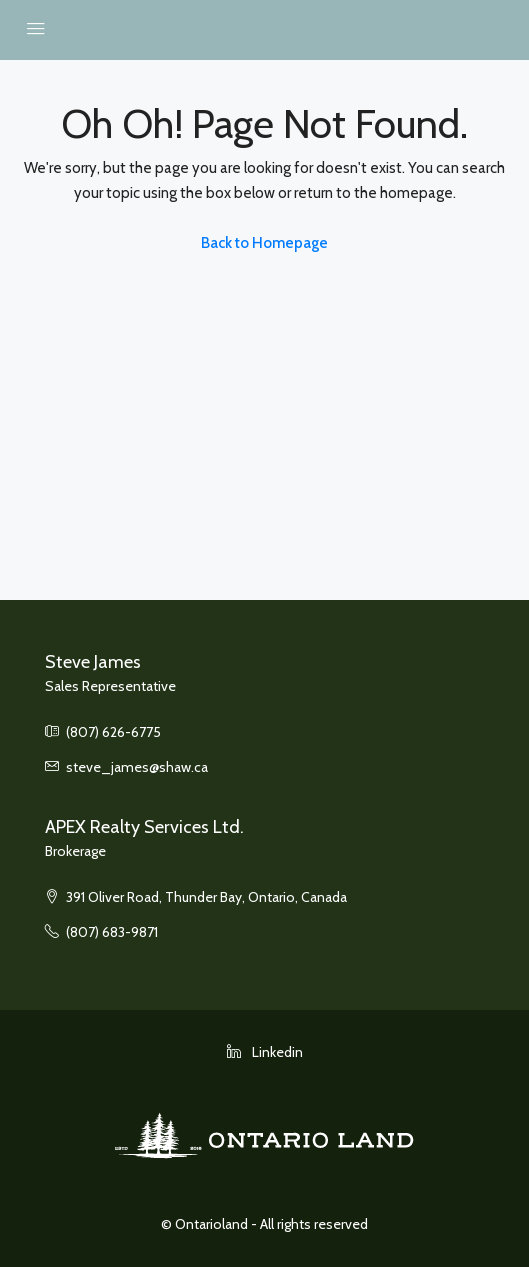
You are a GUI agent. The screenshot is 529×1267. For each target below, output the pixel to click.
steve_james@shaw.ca (137, 767)
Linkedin (265, 1052)
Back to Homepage (264, 243)
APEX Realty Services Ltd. (144, 827)
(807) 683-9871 (112, 932)
